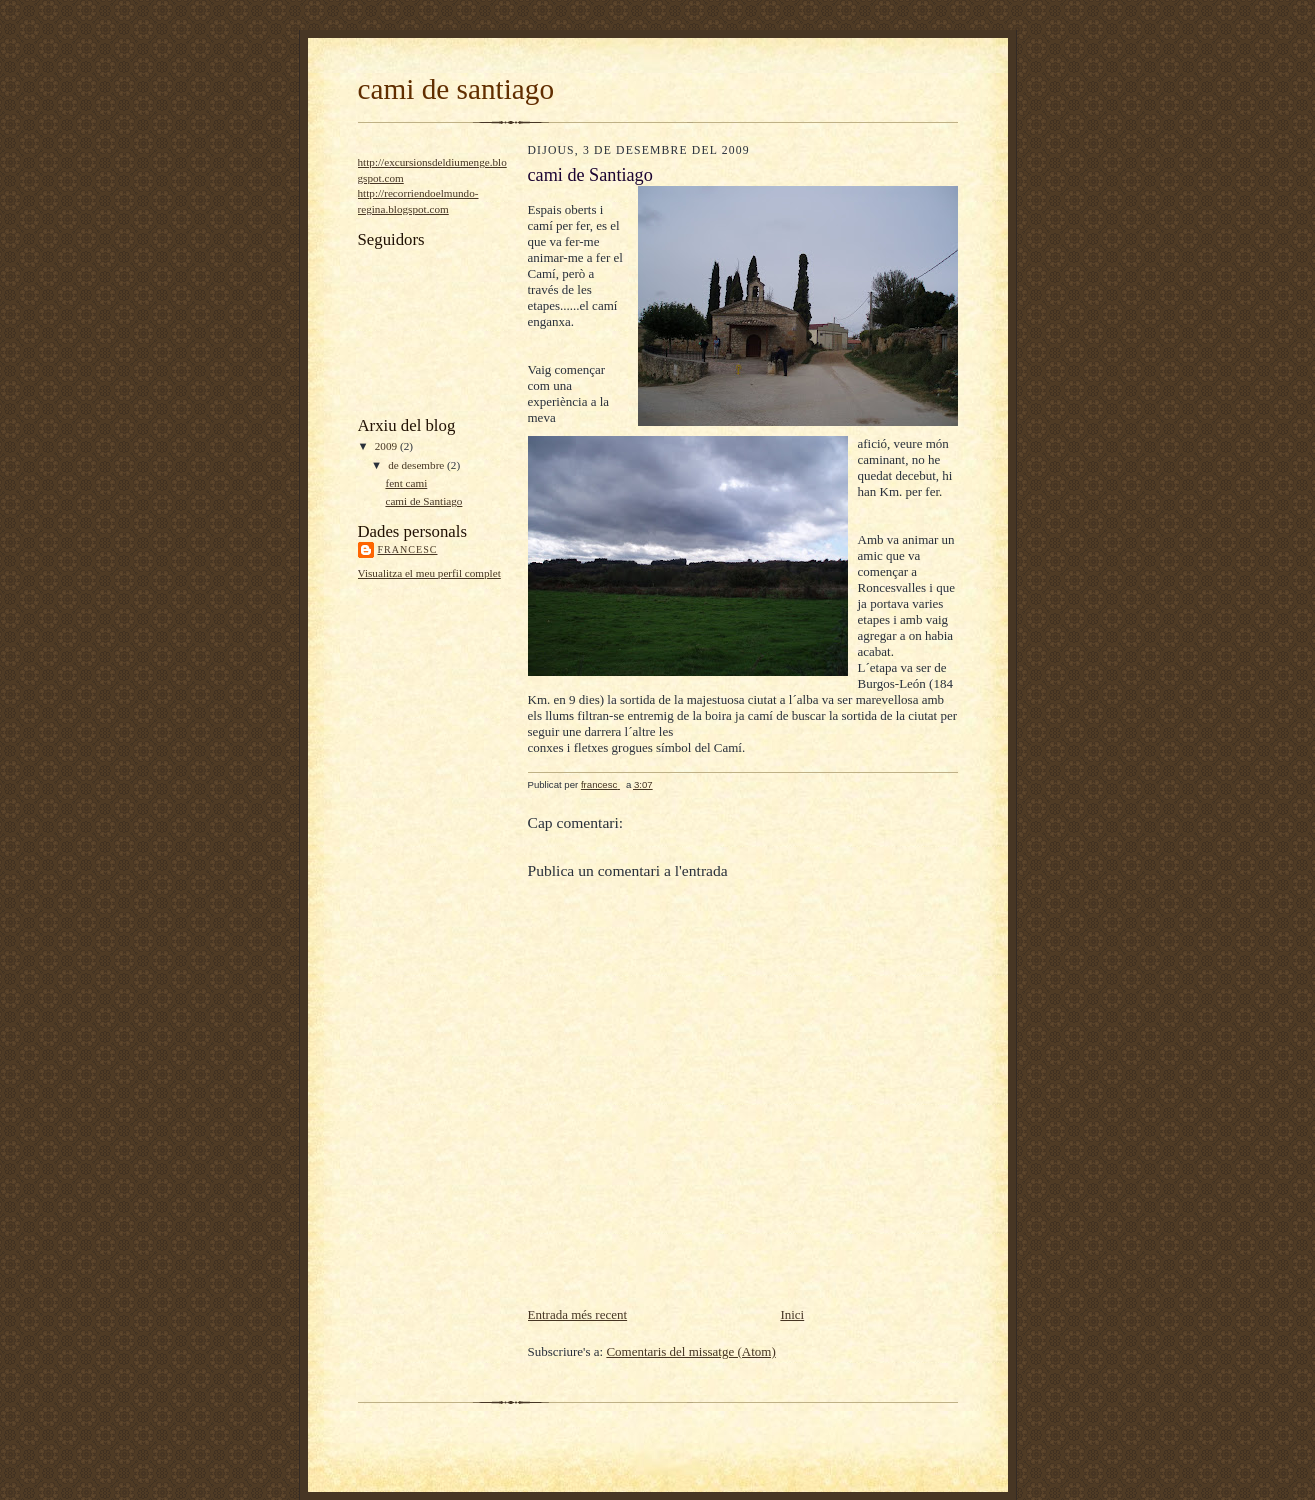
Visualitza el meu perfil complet (429, 573)
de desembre (417, 465)
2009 (387, 446)
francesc (408, 549)
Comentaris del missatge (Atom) (690, 1351)
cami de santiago (456, 89)
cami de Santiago (423, 501)
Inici (792, 1314)
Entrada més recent (578, 1314)
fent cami (406, 483)
